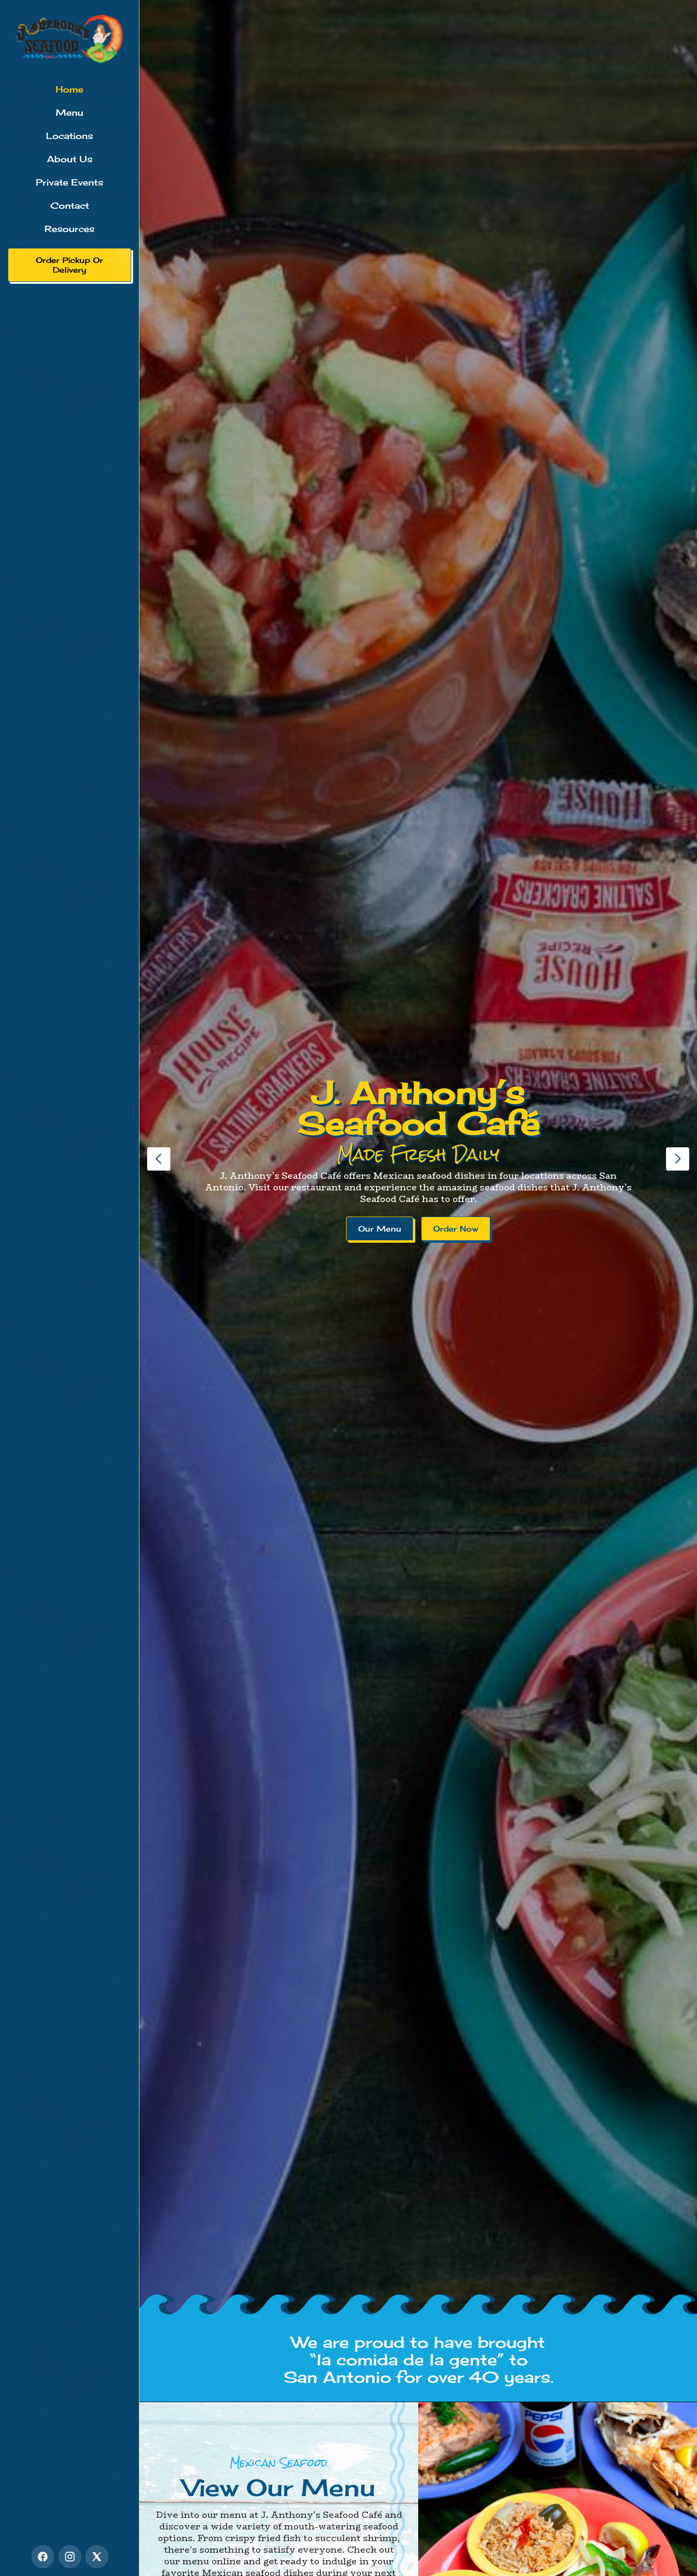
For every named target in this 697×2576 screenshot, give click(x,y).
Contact (69, 205)
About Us (69, 159)
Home (69, 89)
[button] (158, 1159)
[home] (69, 39)
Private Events (69, 182)
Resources (69, 228)
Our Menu (379, 1229)
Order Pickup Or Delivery (69, 265)
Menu (69, 112)
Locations (69, 135)
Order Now (455, 1229)
